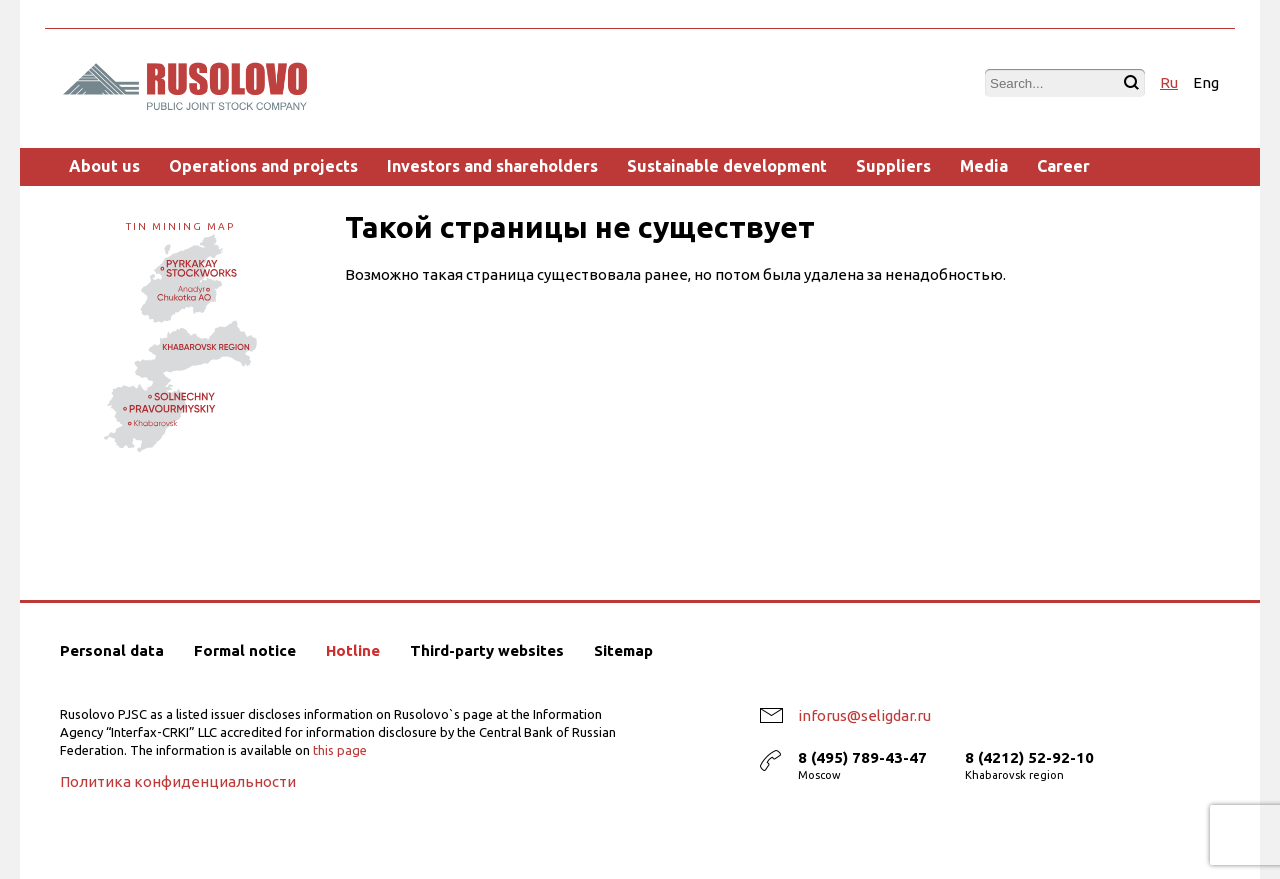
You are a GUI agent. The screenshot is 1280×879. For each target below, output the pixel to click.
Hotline (353, 650)
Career (1063, 166)
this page (340, 750)
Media (984, 166)
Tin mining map (180, 333)
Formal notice (245, 650)
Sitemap (623, 650)
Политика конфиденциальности (178, 781)
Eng (1206, 82)
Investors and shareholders (492, 166)
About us (104, 166)
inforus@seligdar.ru (864, 715)
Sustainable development (727, 166)
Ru (1169, 82)
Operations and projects (263, 166)
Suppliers (893, 166)
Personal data (112, 650)
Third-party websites (487, 650)
